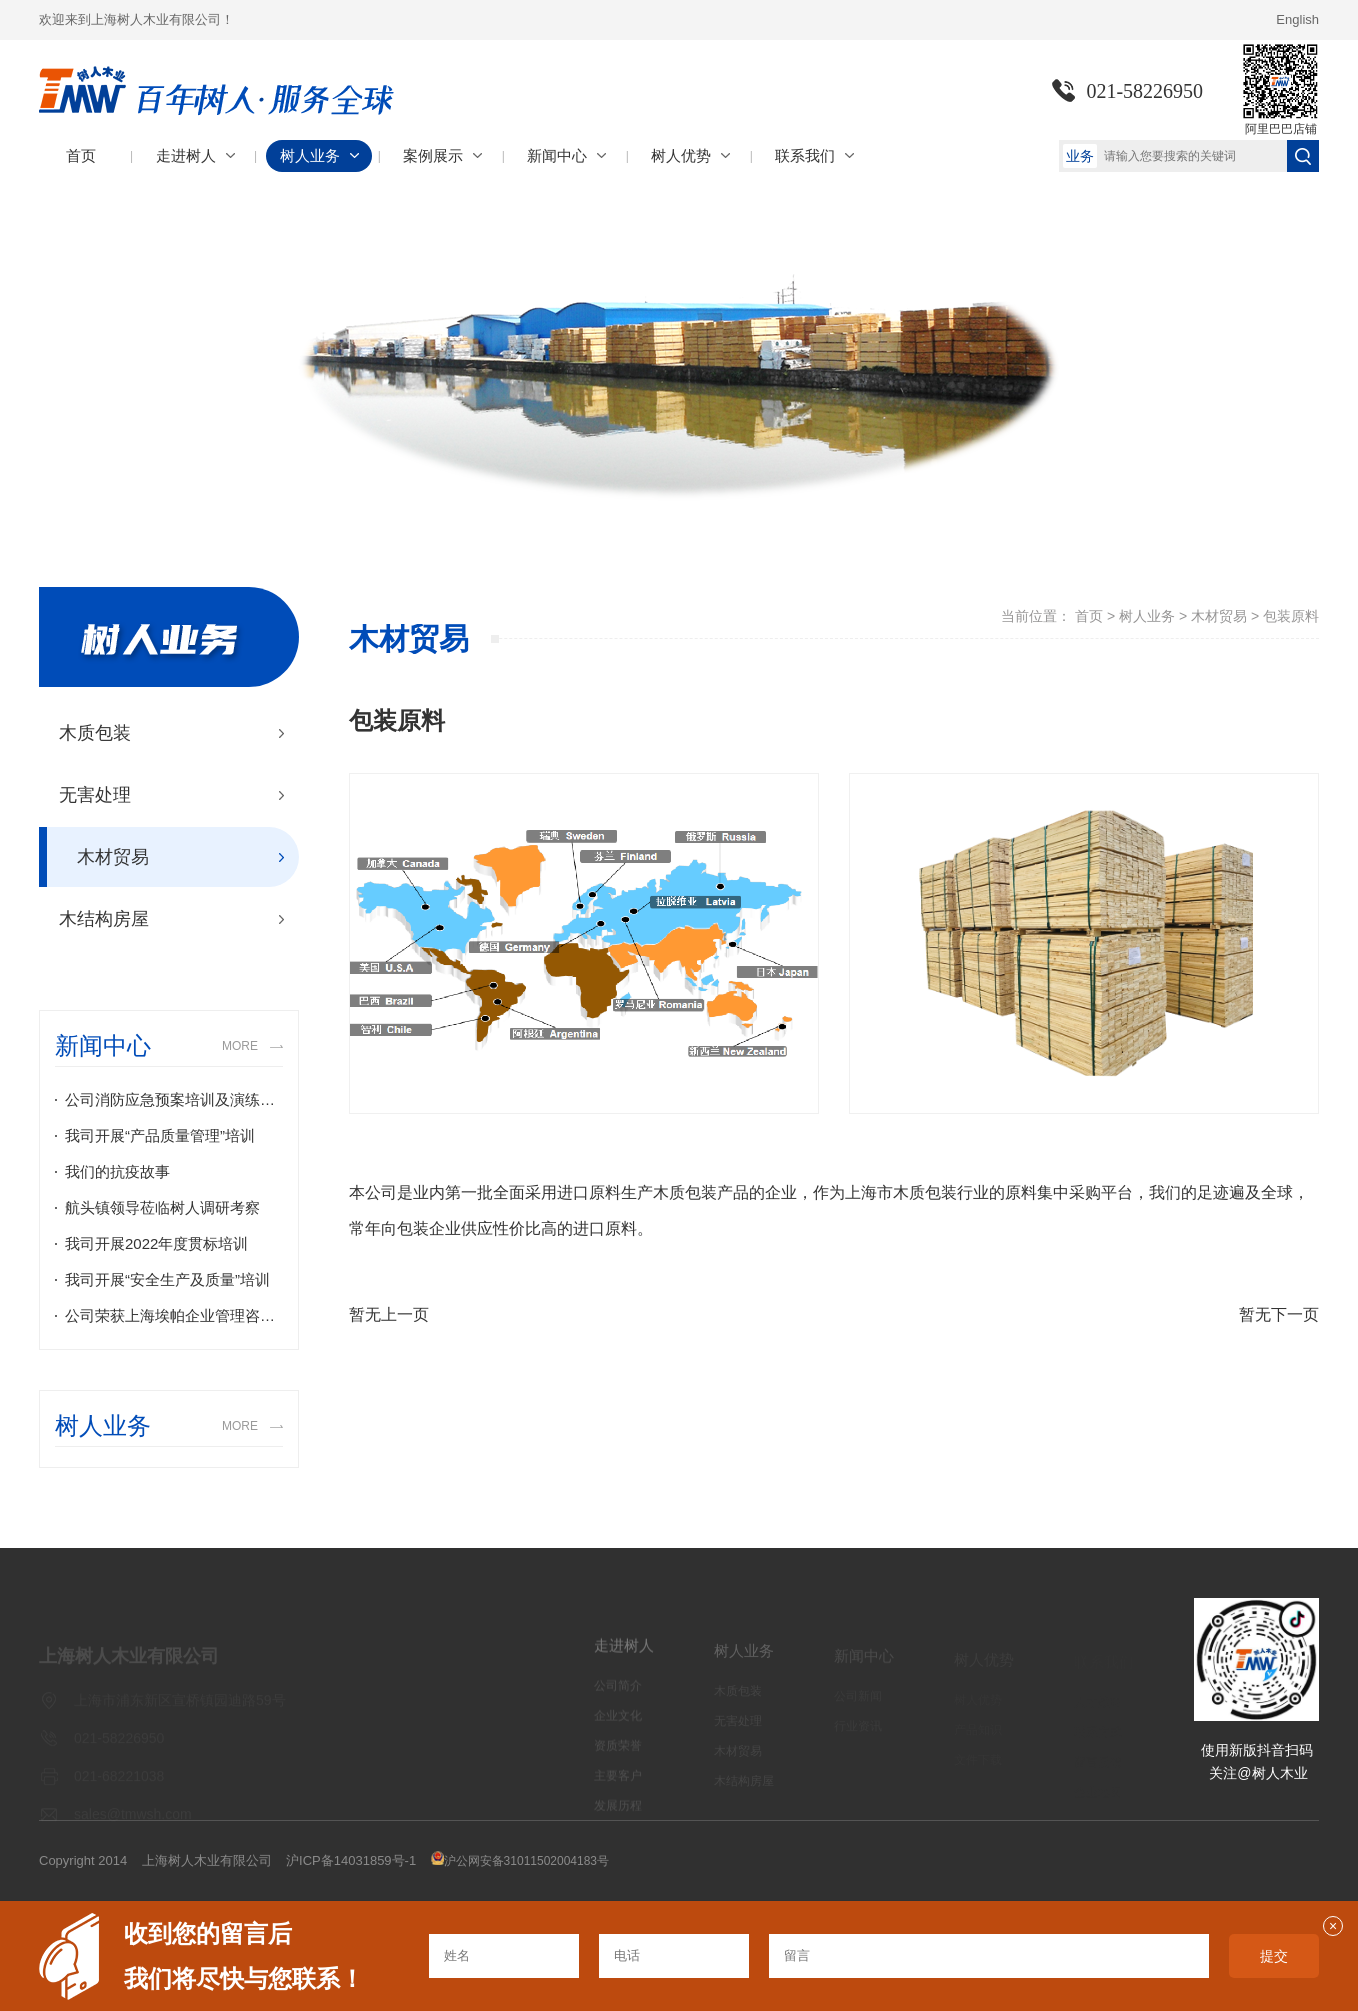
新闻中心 (864, 1661)
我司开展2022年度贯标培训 (156, 1243)
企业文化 (618, 1725)
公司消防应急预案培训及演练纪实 (174, 1099)
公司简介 (618, 1695)
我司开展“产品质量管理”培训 (160, 1135)
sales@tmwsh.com (133, 1820)
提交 (1274, 1956)
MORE (240, 1046)
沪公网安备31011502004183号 (526, 1861)
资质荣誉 (618, 1755)
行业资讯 (858, 1732)
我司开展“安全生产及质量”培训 (167, 1279)
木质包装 (95, 733)
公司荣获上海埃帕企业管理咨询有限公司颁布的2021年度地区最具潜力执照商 (174, 1315)
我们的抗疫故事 (117, 1171)
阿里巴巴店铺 (1281, 129)
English (1297, 19)
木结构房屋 (104, 919)
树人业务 (1147, 616)
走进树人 (624, 1654)
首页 (1089, 616)
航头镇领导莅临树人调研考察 (162, 1207)
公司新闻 (858, 1702)
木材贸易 (113, 857)
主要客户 (618, 1785)
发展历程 (618, 1815)
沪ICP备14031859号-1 (351, 1860)
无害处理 (95, 795)
